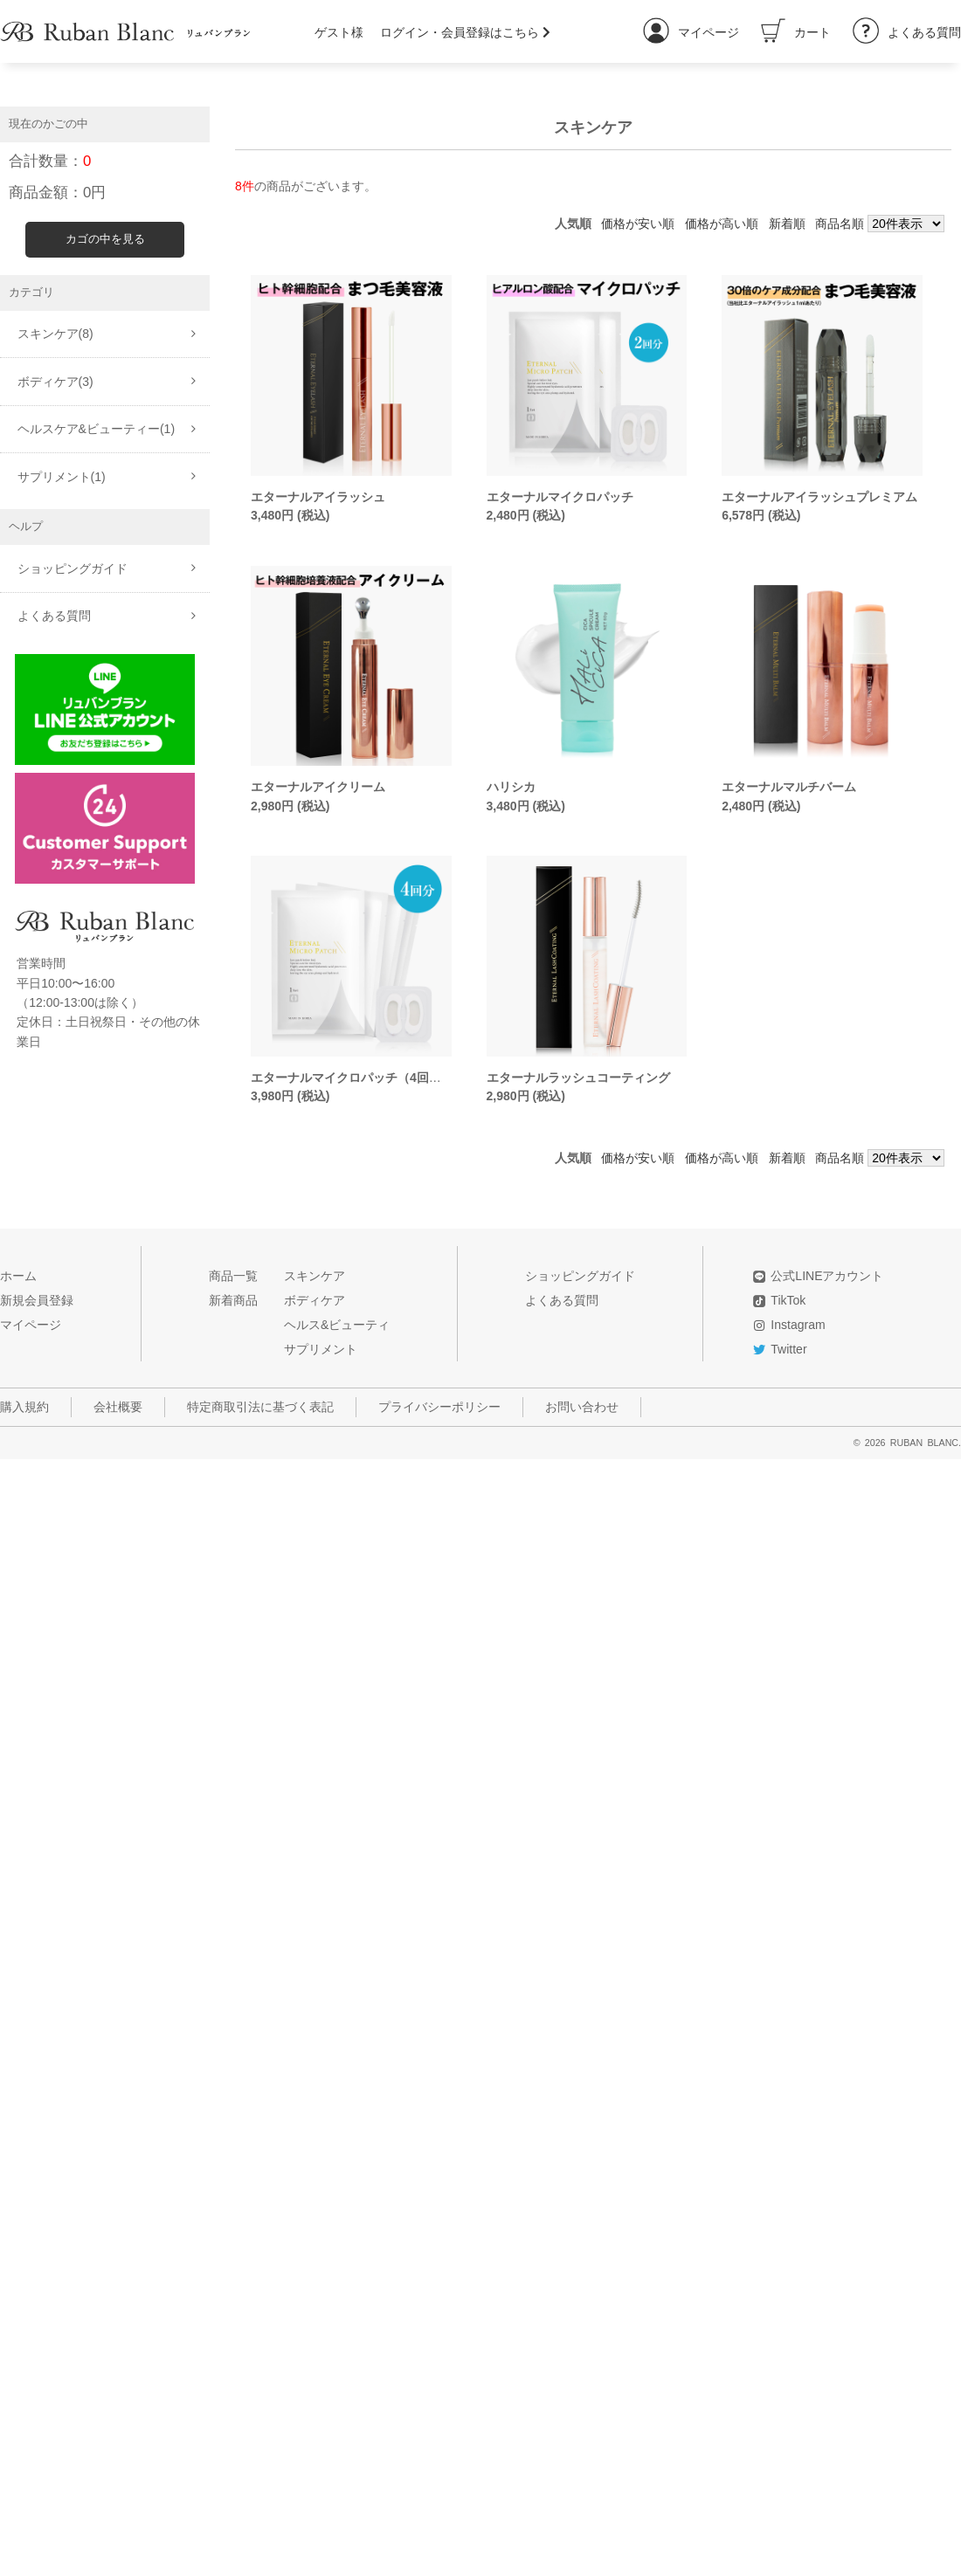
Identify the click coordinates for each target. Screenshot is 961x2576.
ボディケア (314, 1300)
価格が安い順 (637, 224)
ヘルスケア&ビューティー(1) (96, 429)
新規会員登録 (36, 1300)
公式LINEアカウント (827, 1276)
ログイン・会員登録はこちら (465, 32)
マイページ (691, 32)
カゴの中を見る (105, 239)
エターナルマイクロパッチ (560, 497)
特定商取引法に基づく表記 (260, 1407)
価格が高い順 (721, 224)
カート (796, 32)
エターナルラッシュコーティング (578, 1078)
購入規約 (24, 1407)
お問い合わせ (582, 1407)
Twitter (788, 1349)
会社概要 (117, 1407)
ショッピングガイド (72, 568)
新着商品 (233, 1300)
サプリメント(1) (61, 477)
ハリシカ (511, 787)
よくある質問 (907, 32)
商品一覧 (233, 1276)
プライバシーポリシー (439, 1407)
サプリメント (320, 1349)
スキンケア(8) (55, 334)
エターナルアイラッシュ (318, 497)
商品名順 (839, 224)
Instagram (798, 1325)
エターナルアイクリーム (318, 787)
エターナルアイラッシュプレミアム (819, 497)
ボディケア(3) (55, 382)
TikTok (788, 1300)
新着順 (787, 224)
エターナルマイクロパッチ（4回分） (352, 1078)
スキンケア (314, 1276)
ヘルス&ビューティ (337, 1325)
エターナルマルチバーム (789, 787)
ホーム (18, 1276)
